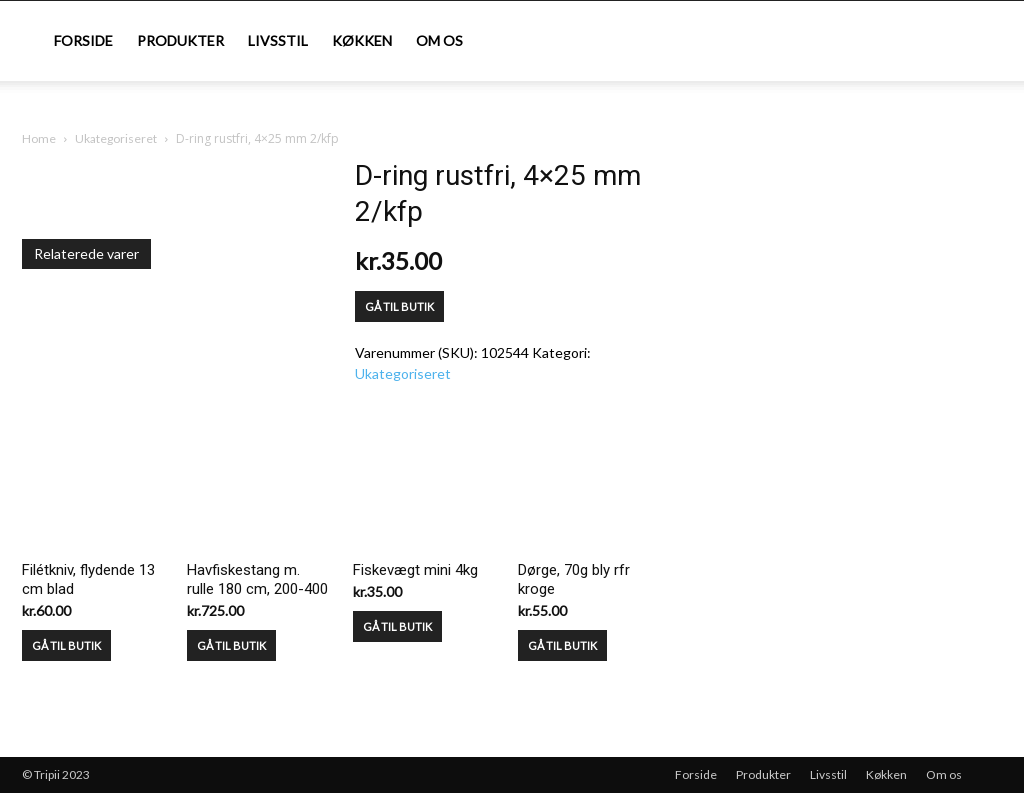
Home (39, 138)
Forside (83, 40)
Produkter (180, 40)
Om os (439, 40)
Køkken (362, 40)
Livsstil (278, 40)
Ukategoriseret (116, 138)
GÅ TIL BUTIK (399, 306)
